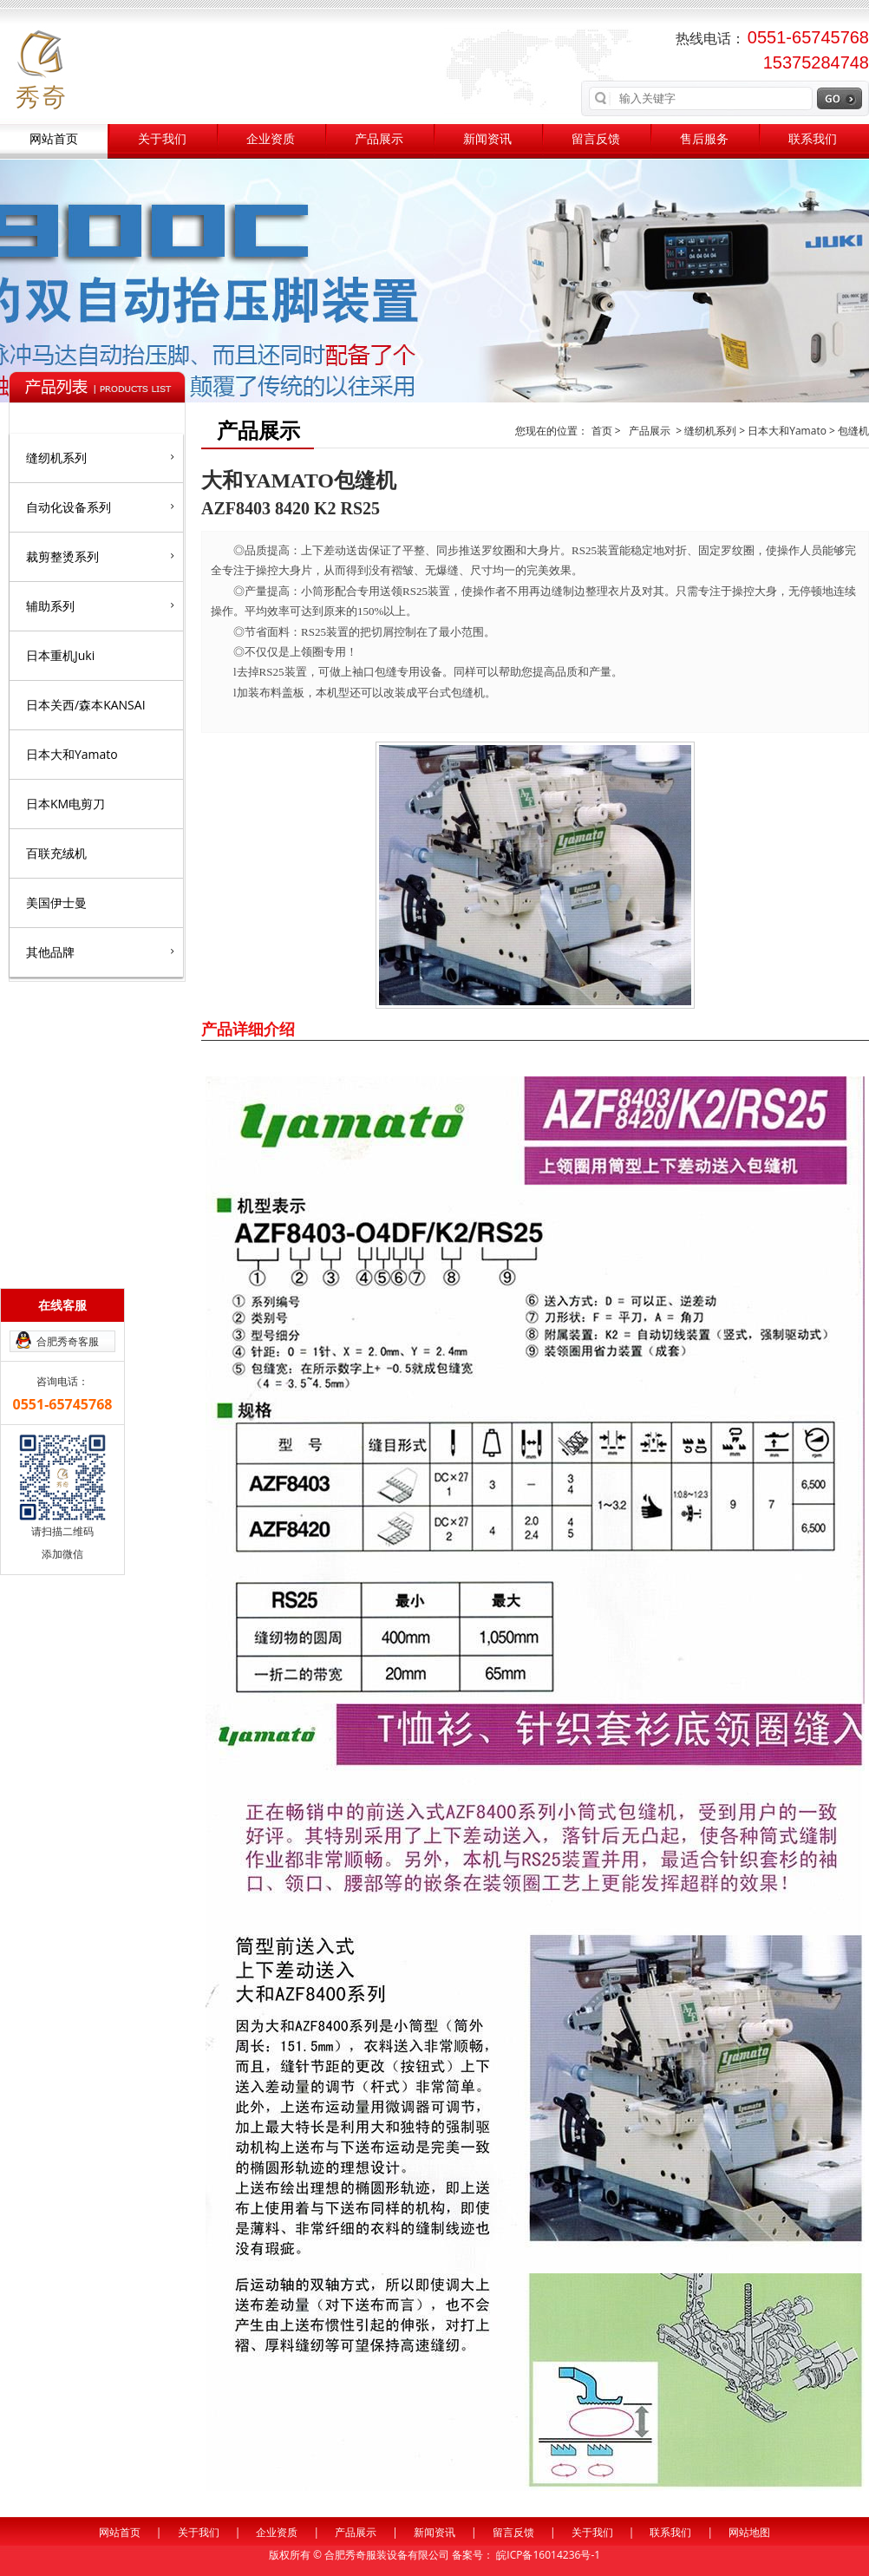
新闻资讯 (487, 139)
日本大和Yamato (72, 754)
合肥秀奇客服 (67, 1341)
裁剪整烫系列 (100, 556)
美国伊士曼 (56, 902)
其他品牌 (100, 951)
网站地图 (749, 2532)
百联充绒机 (56, 853)
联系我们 (812, 139)
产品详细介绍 (248, 1028)
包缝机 (853, 430)
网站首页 (53, 139)
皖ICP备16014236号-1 (548, 2554)
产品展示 (379, 139)
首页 (603, 430)
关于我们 (162, 139)
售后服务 (704, 139)
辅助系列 (100, 605)
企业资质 (270, 139)
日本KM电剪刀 (65, 803)
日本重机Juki (60, 655)
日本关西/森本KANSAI (86, 704)
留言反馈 (596, 139)
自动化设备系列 (100, 506)
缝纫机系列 (100, 457)
